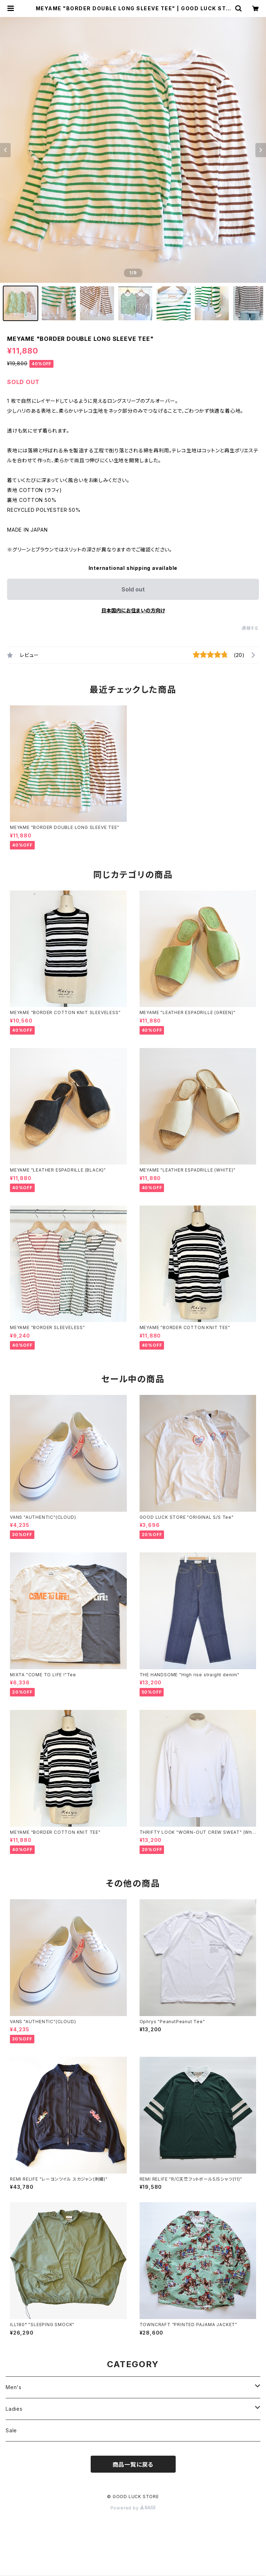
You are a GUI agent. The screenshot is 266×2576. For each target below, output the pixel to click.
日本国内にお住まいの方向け (133, 610)
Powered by (133, 2508)
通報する (250, 628)
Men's (14, 2387)
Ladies (14, 2409)
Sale (11, 2430)
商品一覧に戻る (133, 2464)
